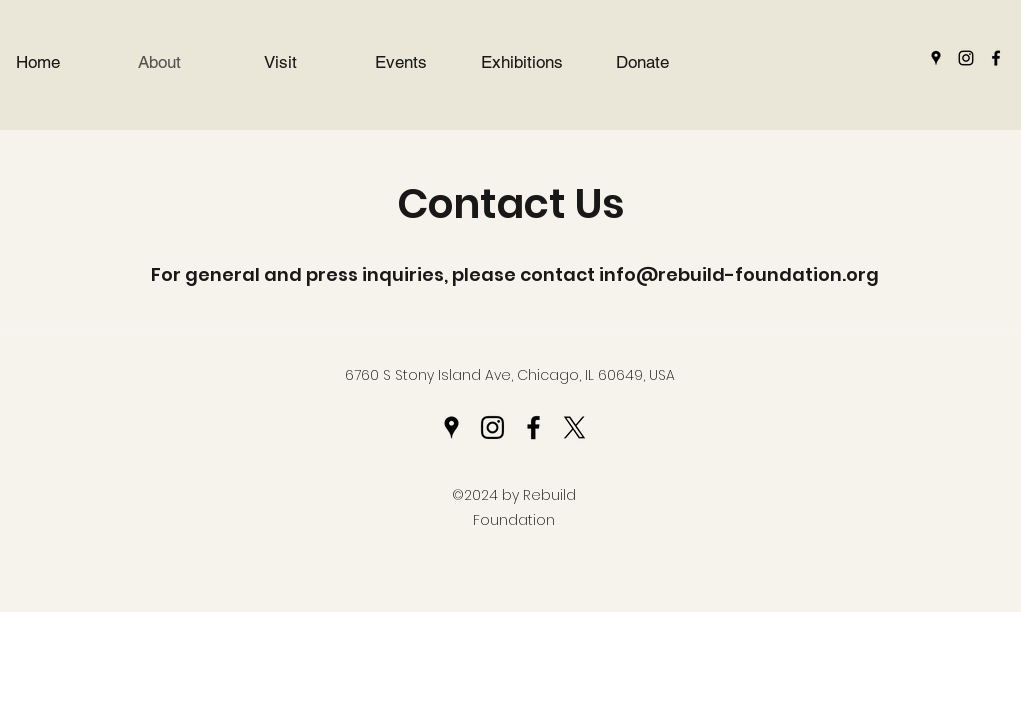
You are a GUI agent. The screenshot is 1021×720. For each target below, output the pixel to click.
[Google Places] (936, 58)
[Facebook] (996, 58)
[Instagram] (966, 58)
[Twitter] (574, 427)
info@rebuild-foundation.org (739, 274)
